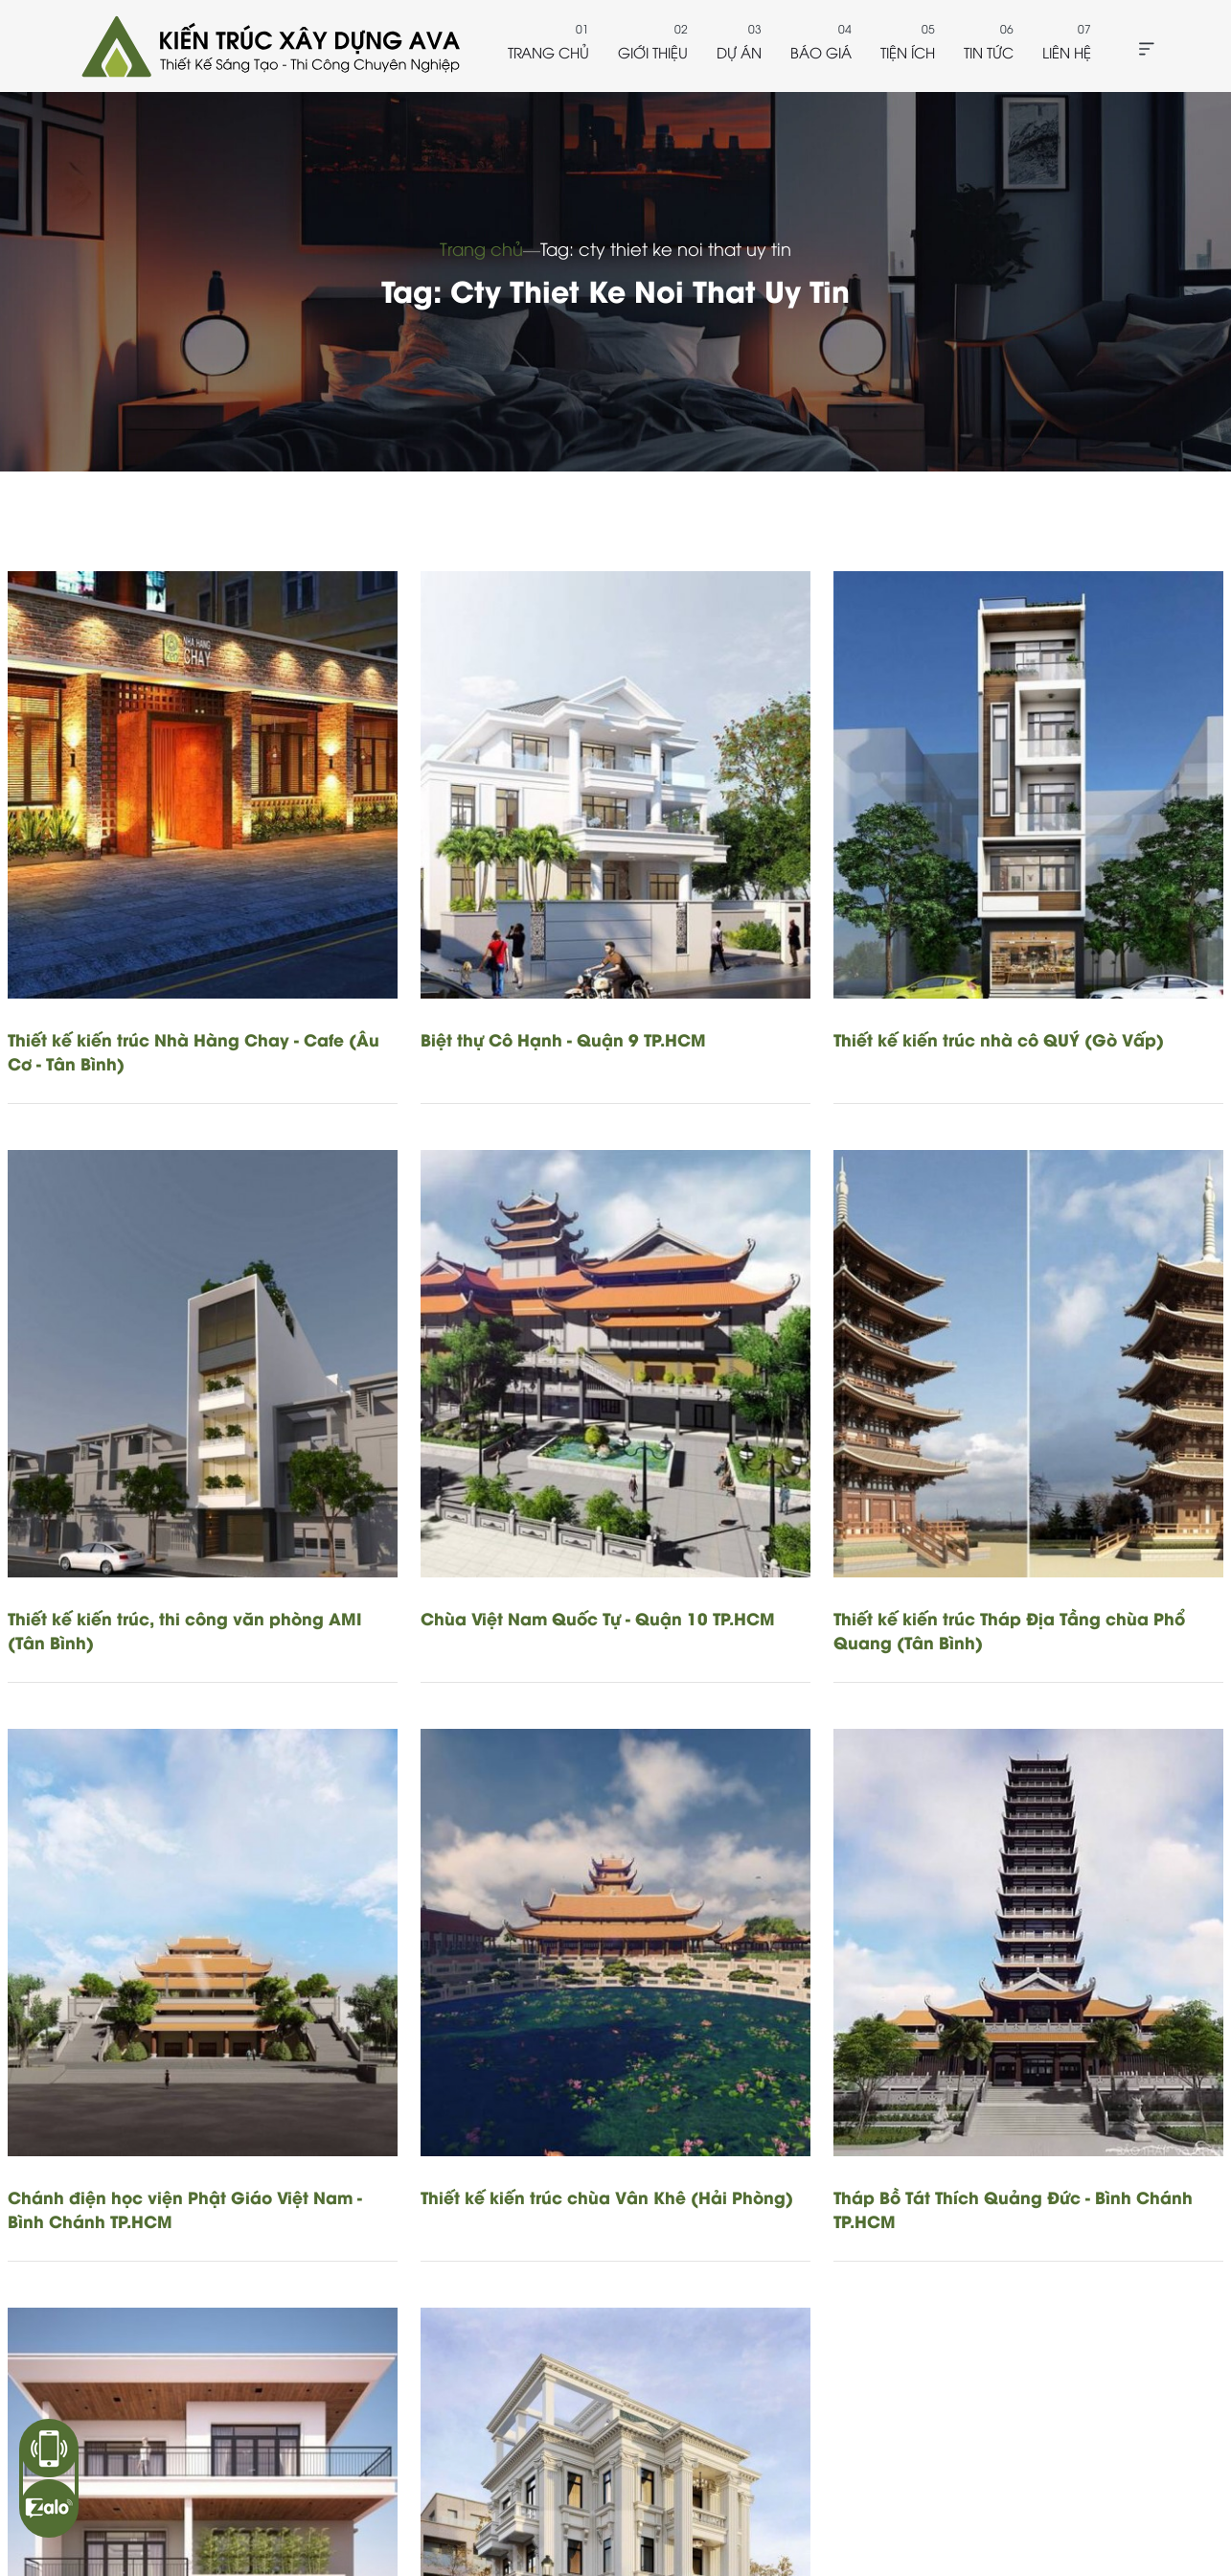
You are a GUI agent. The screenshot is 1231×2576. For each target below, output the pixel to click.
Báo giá (821, 51)
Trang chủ (548, 51)
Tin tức (989, 51)
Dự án (739, 51)
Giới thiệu (653, 51)
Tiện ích (907, 51)
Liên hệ (1066, 51)
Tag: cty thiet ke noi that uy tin (665, 248)
